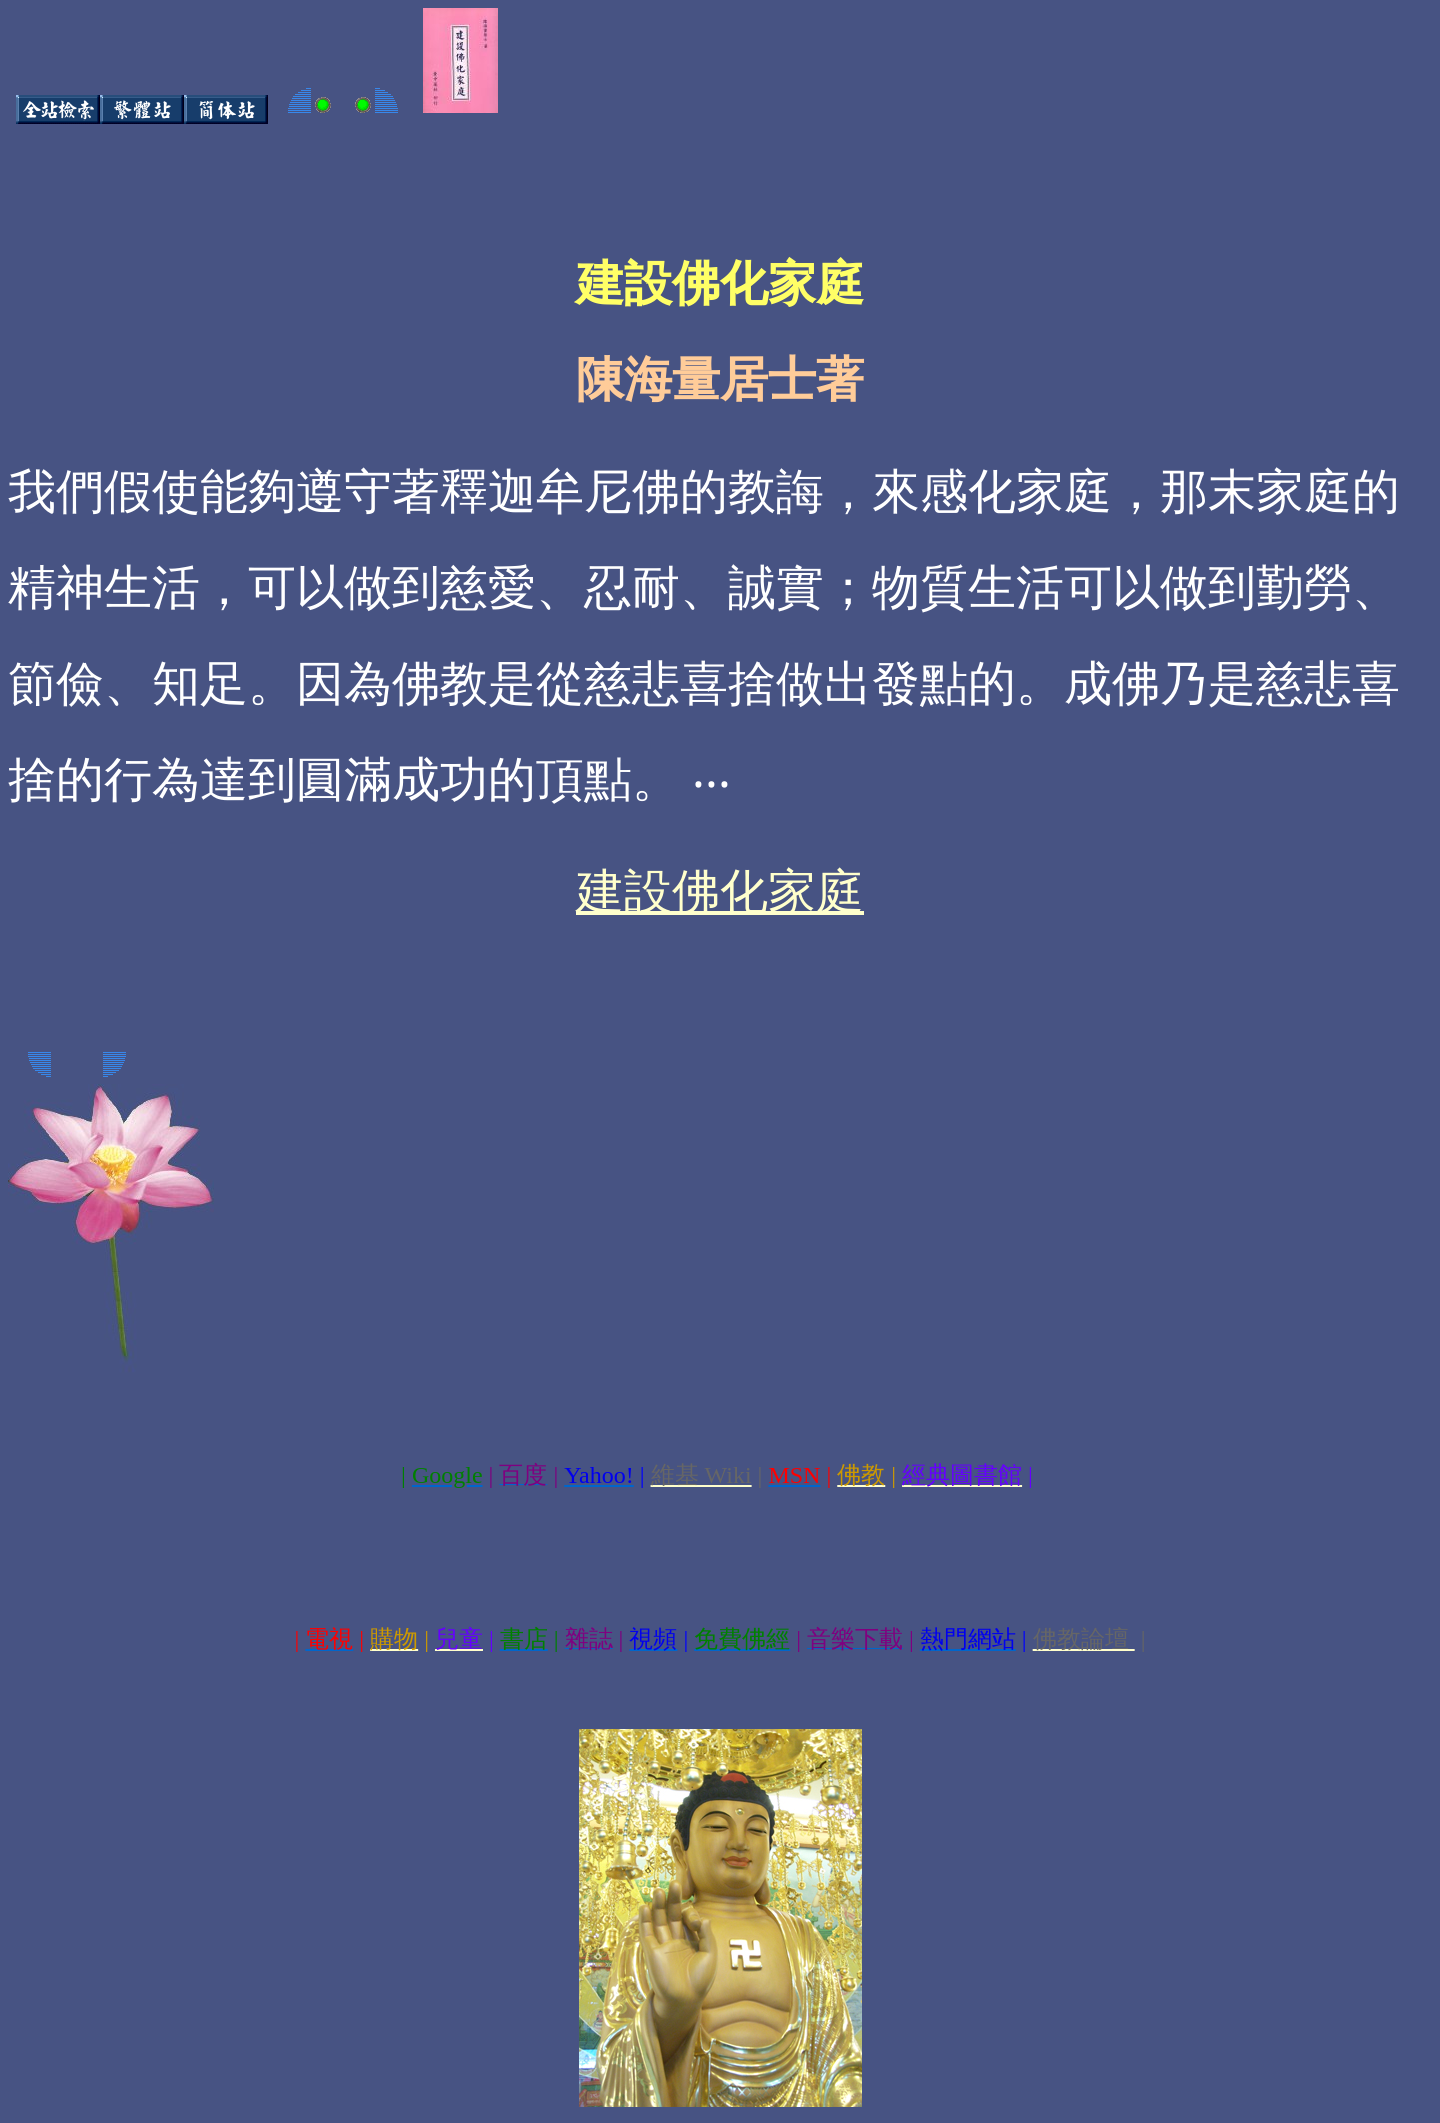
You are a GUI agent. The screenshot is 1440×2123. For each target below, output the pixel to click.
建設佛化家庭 (720, 891)
